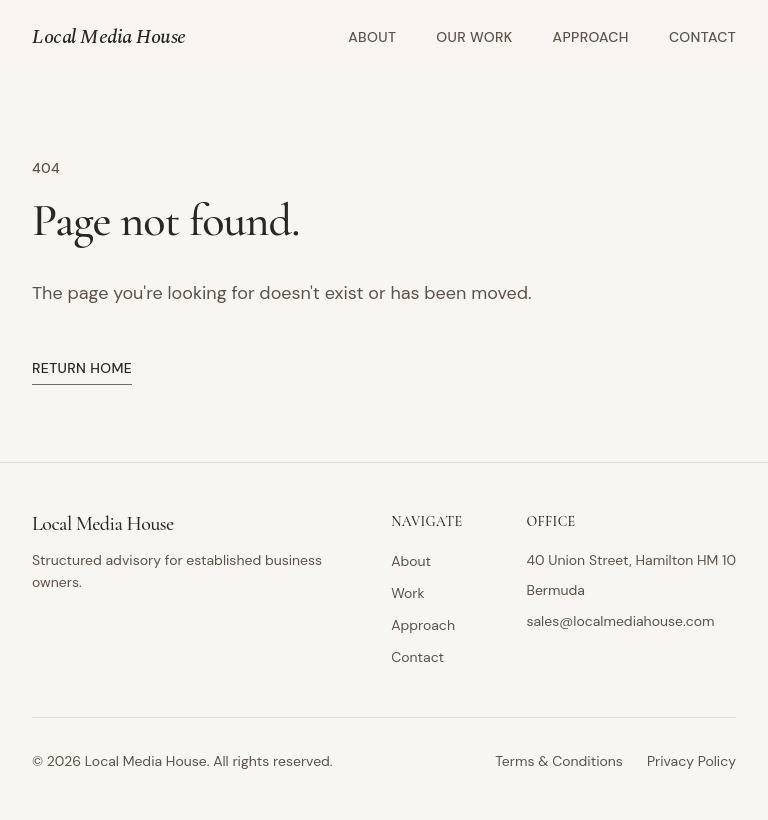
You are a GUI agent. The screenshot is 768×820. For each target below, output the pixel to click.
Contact (702, 37)
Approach (591, 37)
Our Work (474, 37)
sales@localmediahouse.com (620, 621)
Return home (82, 369)
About (372, 37)
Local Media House (109, 37)
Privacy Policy (691, 761)
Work (407, 593)
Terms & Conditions (559, 761)
